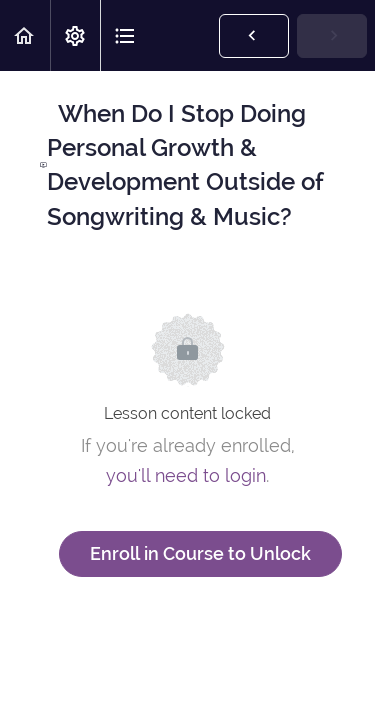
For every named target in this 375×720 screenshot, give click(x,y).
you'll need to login (186, 475)
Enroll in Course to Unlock (200, 553)
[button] (25, 35)
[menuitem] (75, 35)
